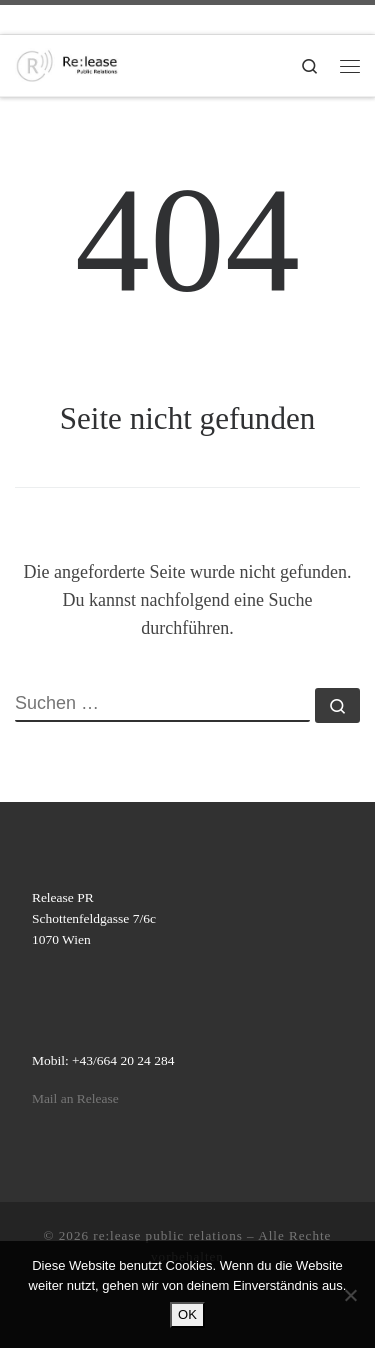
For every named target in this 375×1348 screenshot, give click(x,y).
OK (187, 1314)
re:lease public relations (168, 1235)
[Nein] (350, 1295)
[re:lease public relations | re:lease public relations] (67, 63)
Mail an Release (75, 1098)
